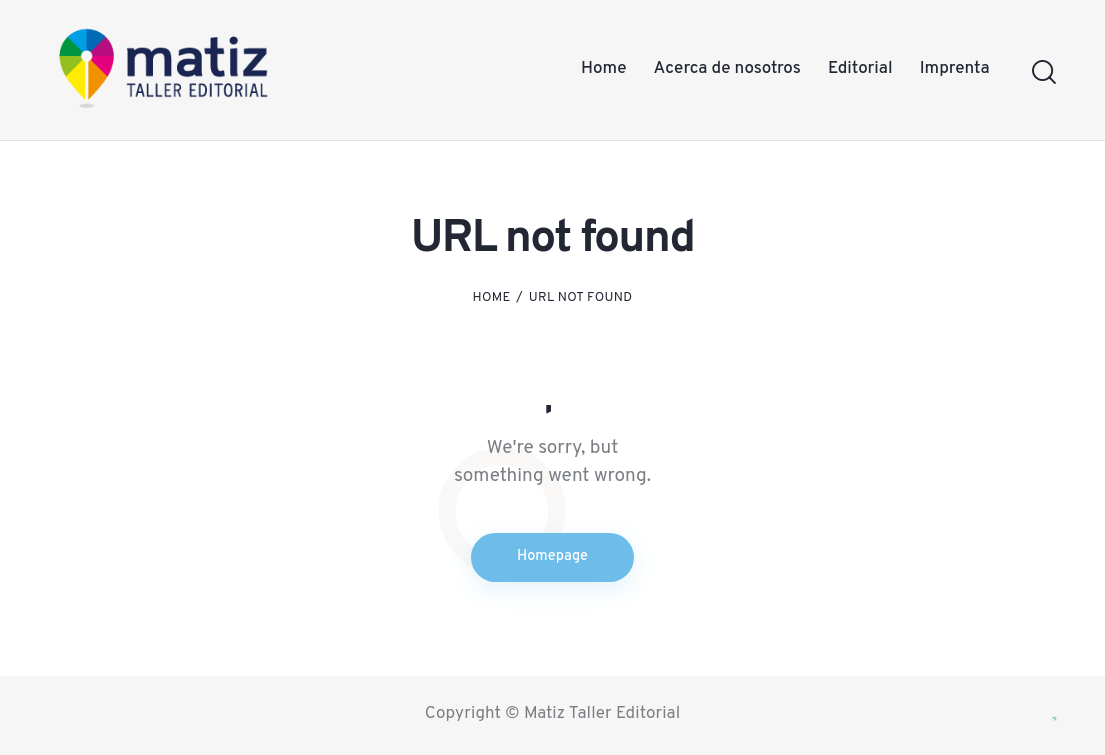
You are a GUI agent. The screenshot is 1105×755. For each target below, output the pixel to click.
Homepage (553, 557)
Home (492, 298)
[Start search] (1042, 73)
